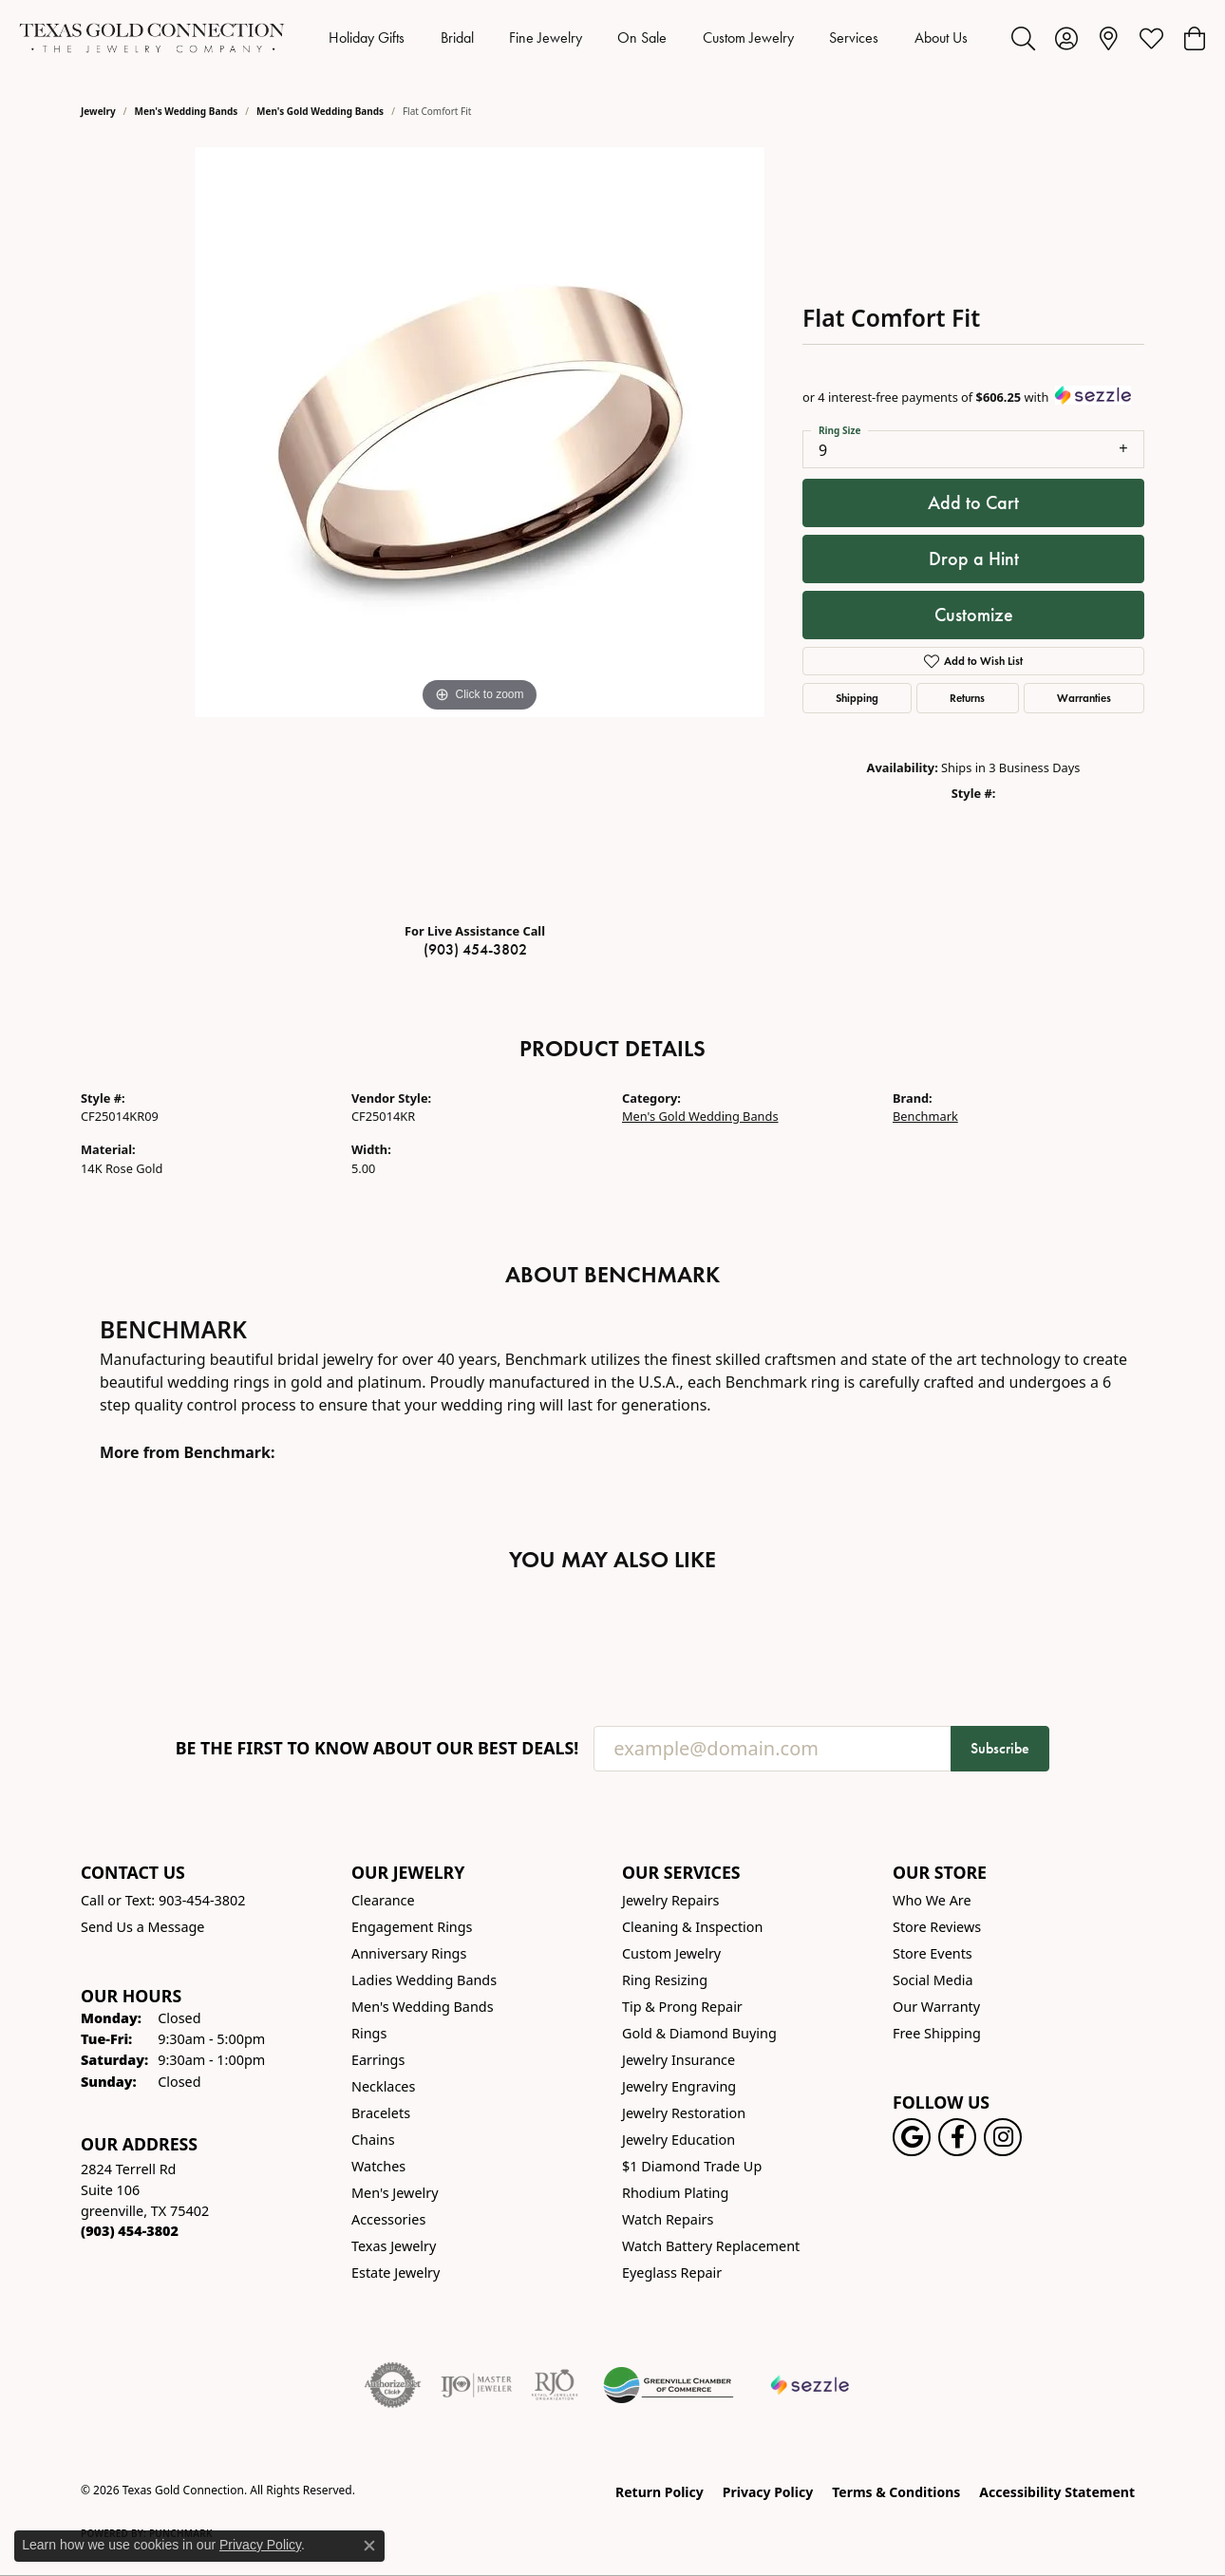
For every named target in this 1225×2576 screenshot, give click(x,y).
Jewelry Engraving (679, 2086)
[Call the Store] (130, 2231)
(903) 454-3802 (475, 949)
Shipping (857, 698)
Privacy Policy (768, 2492)
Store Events (932, 1953)
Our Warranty (936, 2007)
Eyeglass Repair (672, 2272)
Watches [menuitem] (378, 2166)
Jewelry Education (678, 2140)
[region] (479, 527)
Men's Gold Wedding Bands (320, 111)
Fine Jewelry (545, 37)
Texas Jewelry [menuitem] (393, 2246)
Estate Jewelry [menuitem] (395, 2272)
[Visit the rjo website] (554, 2385)
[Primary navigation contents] (648, 38)
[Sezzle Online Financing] (810, 2385)
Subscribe (1000, 1748)
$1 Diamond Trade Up (692, 2166)
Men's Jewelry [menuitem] (395, 2193)
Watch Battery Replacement (711, 2246)
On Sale (642, 37)
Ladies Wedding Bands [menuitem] (424, 1980)
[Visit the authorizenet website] (393, 2385)
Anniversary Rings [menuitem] (408, 1953)
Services (853, 37)
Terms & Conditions (896, 2492)
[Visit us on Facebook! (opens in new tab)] (957, 2137)
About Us (941, 37)
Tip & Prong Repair (682, 2007)
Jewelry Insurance (678, 2060)
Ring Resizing (664, 1980)
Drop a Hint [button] (974, 558)
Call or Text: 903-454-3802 (163, 1900)
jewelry (98, 111)
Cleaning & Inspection (692, 1927)
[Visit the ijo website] (476, 2385)
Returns (967, 698)
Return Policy (659, 2492)
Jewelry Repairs (670, 1900)
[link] (1109, 38)
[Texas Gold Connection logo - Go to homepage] (151, 38)
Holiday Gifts (367, 37)
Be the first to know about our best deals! (377, 1748)
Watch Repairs (667, 2219)
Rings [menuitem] (368, 2033)
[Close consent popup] (369, 2545)
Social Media (933, 1980)
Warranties (1084, 698)
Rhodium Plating (675, 2193)
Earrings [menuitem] (378, 2060)
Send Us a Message (142, 1927)
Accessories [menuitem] (388, 2219)
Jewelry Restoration (683, 2113)
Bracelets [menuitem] (380, 2113)
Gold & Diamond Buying (699, 2033)
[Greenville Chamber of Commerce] (668, 2385)
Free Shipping (937, 2033)
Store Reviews (937, 1927)
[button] (1023, 38)
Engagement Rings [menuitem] (412, 1927)
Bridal (457, 37)
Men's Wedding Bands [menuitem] (422, 2007)
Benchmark (925, 1116)
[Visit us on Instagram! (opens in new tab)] (1003, 2137)
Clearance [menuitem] (383, 1900)
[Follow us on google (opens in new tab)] (912, 2137)
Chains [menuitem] (373, 2140)
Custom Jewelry (748, 37)
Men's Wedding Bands (186, 111)
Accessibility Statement (1057, 2492)
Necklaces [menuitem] (383, 2086)
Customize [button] (973, 614)
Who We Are (932, 1900)
